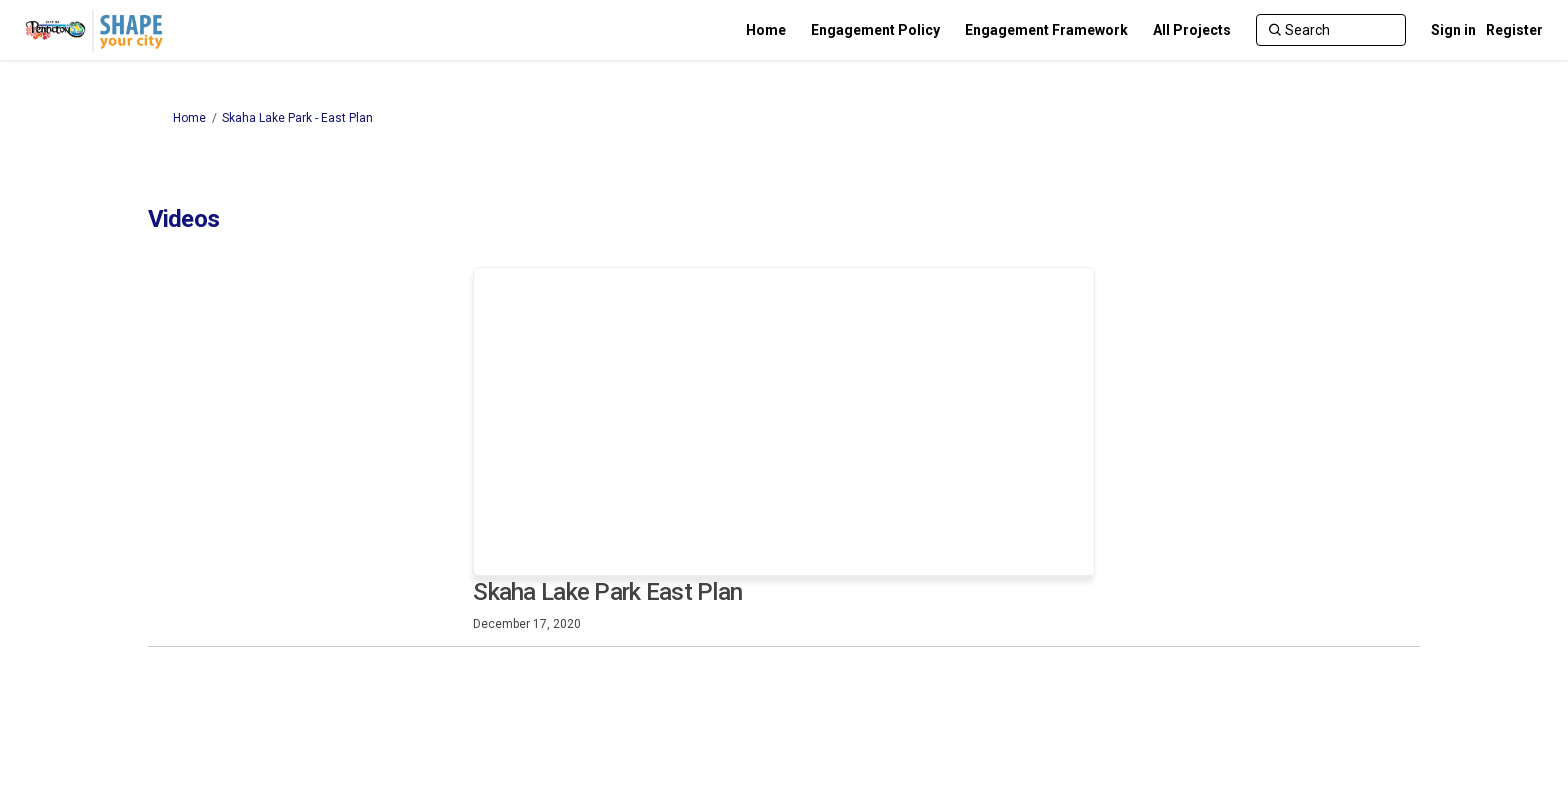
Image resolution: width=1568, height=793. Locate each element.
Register (1514, 30)
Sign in (1453, 30)
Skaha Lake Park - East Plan (297, 118)
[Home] (766, 30)
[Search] (1331, 30)
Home (189, 118)
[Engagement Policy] (875, 30)
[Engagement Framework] (1046, 30)
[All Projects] (1192, 30)
